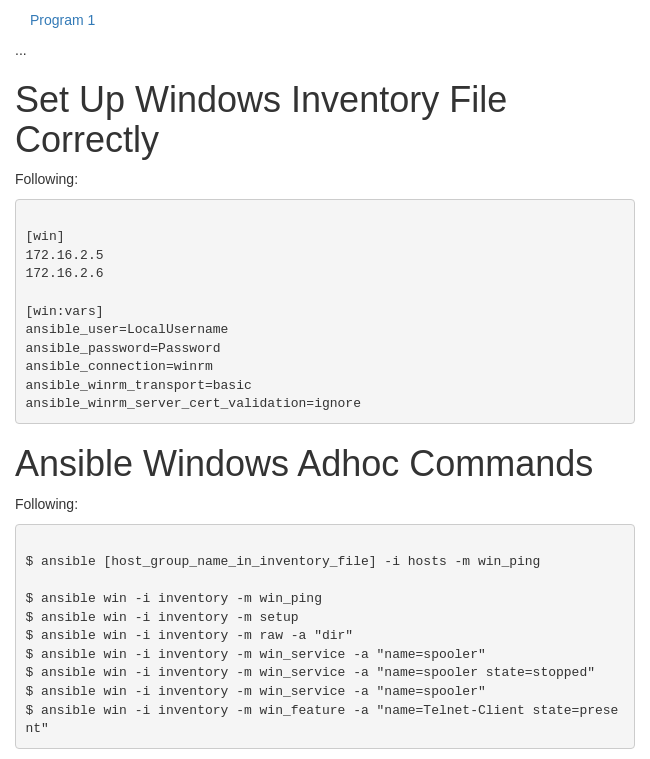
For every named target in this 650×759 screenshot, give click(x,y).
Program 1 (62, 20)
